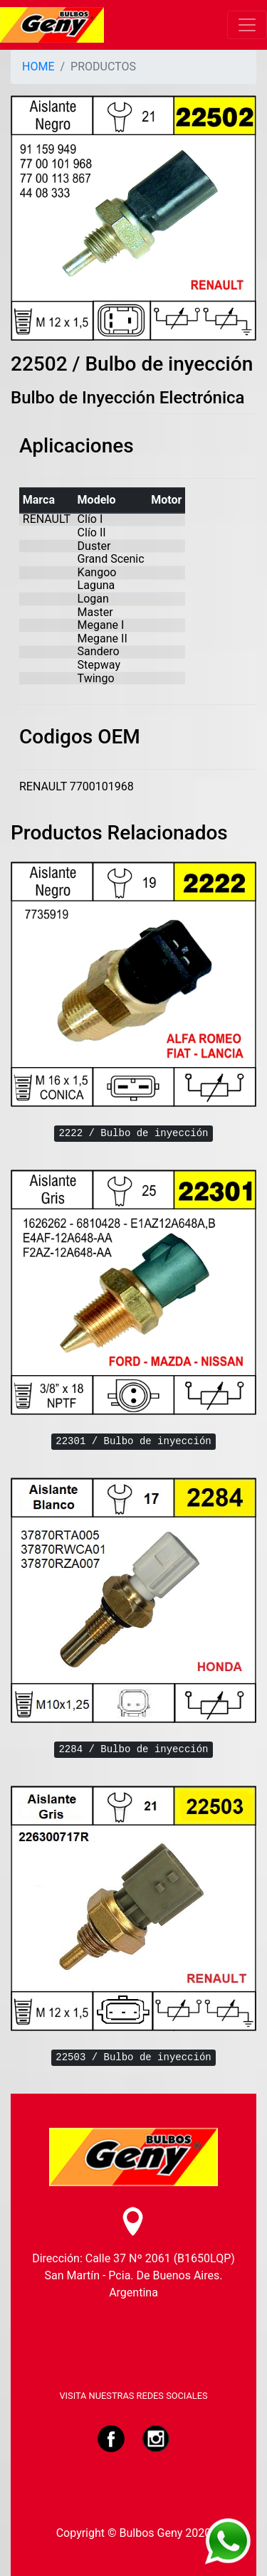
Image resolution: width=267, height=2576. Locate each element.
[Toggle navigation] (247, 25)
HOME (38, 66)
